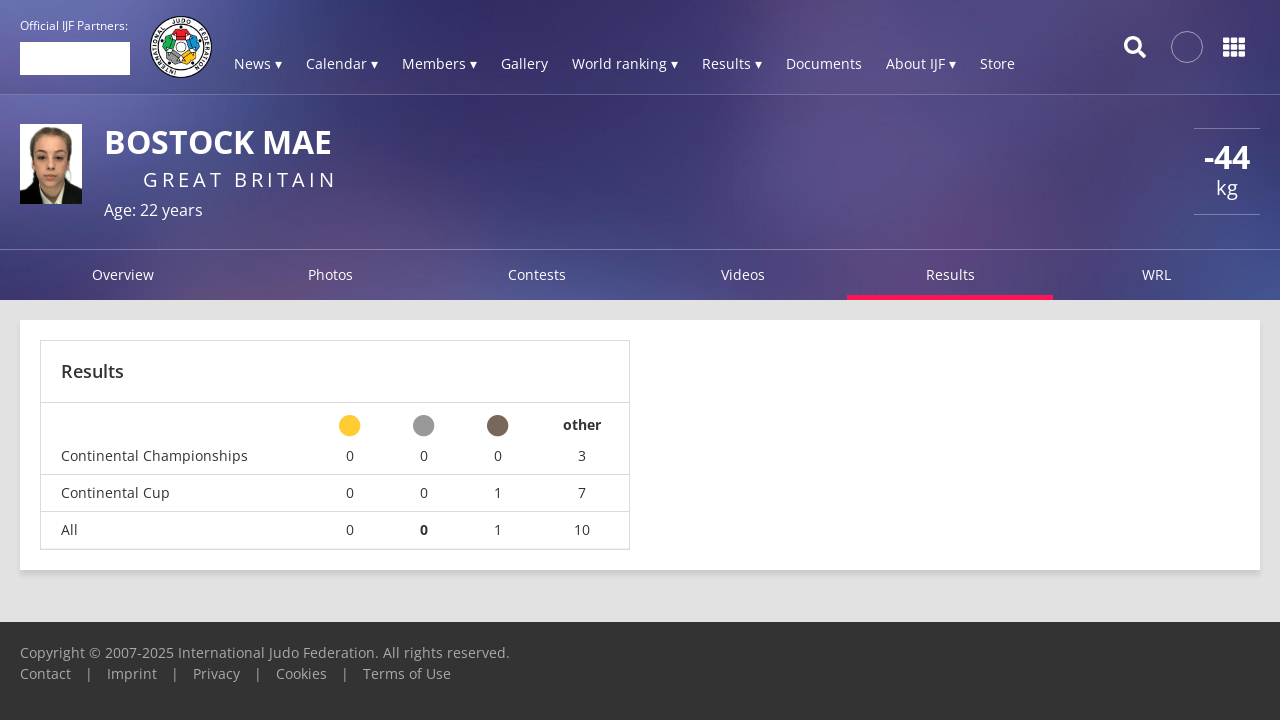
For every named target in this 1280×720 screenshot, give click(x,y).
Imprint (132, 673)
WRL (1156, 274)
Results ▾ (732, 63)
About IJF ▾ (921, 63)
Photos (330, 274)
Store (997, 63)
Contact (45, 673)
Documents (824, 63)
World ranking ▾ (625, 63)
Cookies (301, 673)
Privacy (216, 673)
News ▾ (258, 63)
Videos (743, 274)
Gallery (524, 63)
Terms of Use (407, 673)
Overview (123, 274)
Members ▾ (439, 63)
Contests (537, 274)
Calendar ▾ (342, 63)
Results (950, 274)
